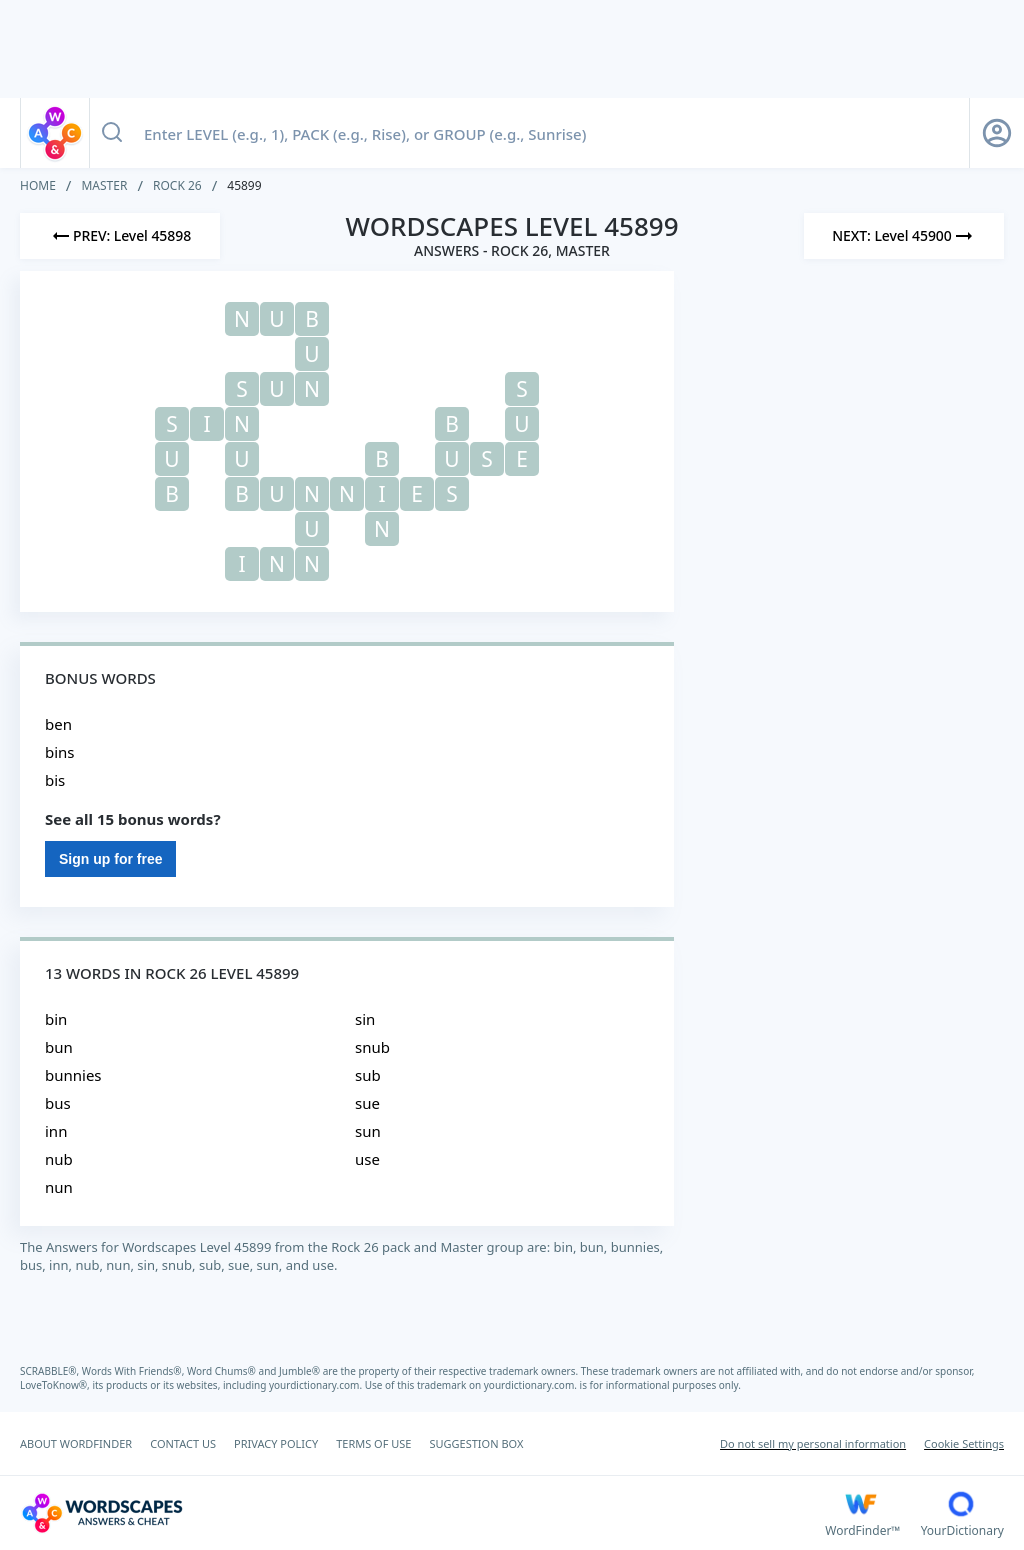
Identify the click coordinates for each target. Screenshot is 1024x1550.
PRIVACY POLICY (276, 1443)
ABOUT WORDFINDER (76, 1443)
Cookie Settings (964, 1443)
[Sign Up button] (997, 133)
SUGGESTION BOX (476, 1443)
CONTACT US (183, 1443)
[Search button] (112, 133)
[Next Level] (904, 236)
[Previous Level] (120, 236)
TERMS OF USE (373, 1443)
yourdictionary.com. (317, 1385)
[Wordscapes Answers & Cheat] (422, 1513)
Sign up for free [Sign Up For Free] (110, 859)
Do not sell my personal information (813, 1443)
